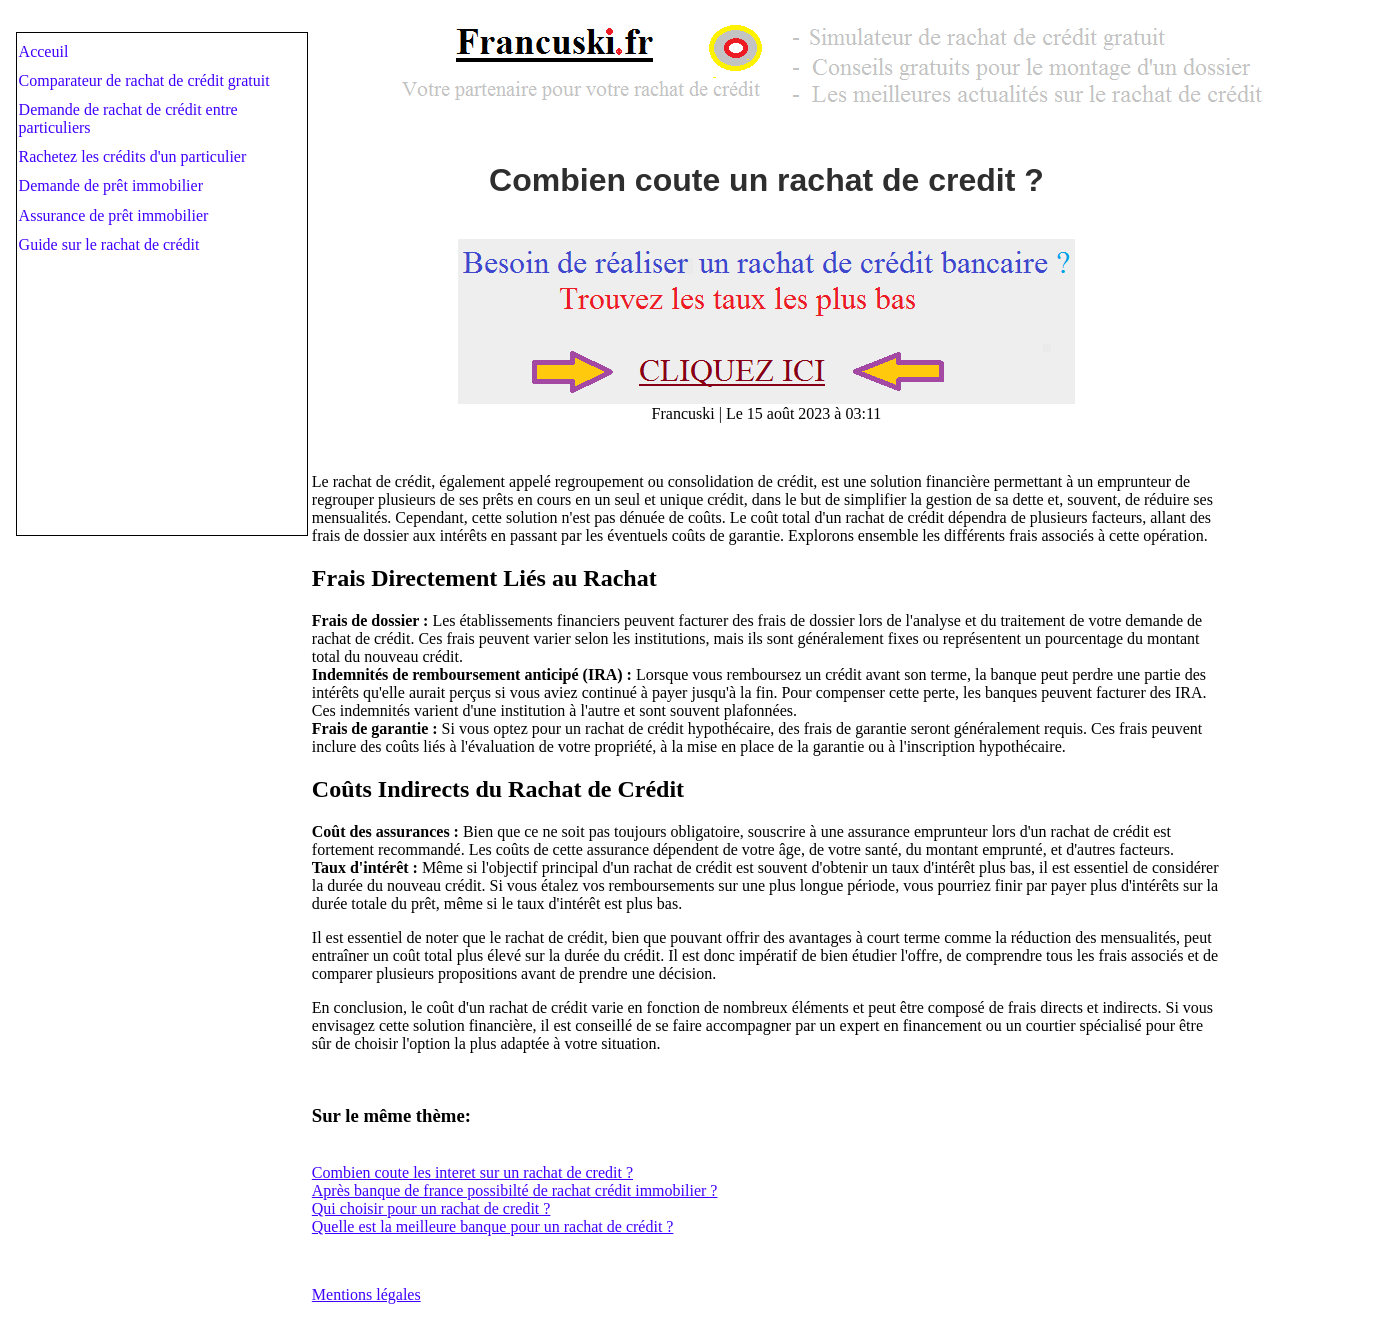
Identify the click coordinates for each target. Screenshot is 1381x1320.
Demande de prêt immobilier (111, 185)
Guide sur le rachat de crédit (109, 244)
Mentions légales (366, 1294)
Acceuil (44, 51)
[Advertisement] (167, 406)
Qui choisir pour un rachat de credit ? (431, 1208)
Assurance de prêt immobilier (114, 215)
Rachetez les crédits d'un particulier (133, 156)
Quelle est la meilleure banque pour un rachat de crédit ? (493, 1226)
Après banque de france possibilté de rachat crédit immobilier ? (515, 1190)
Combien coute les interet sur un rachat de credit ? (472, 1172)
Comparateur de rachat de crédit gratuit (144, 80)
